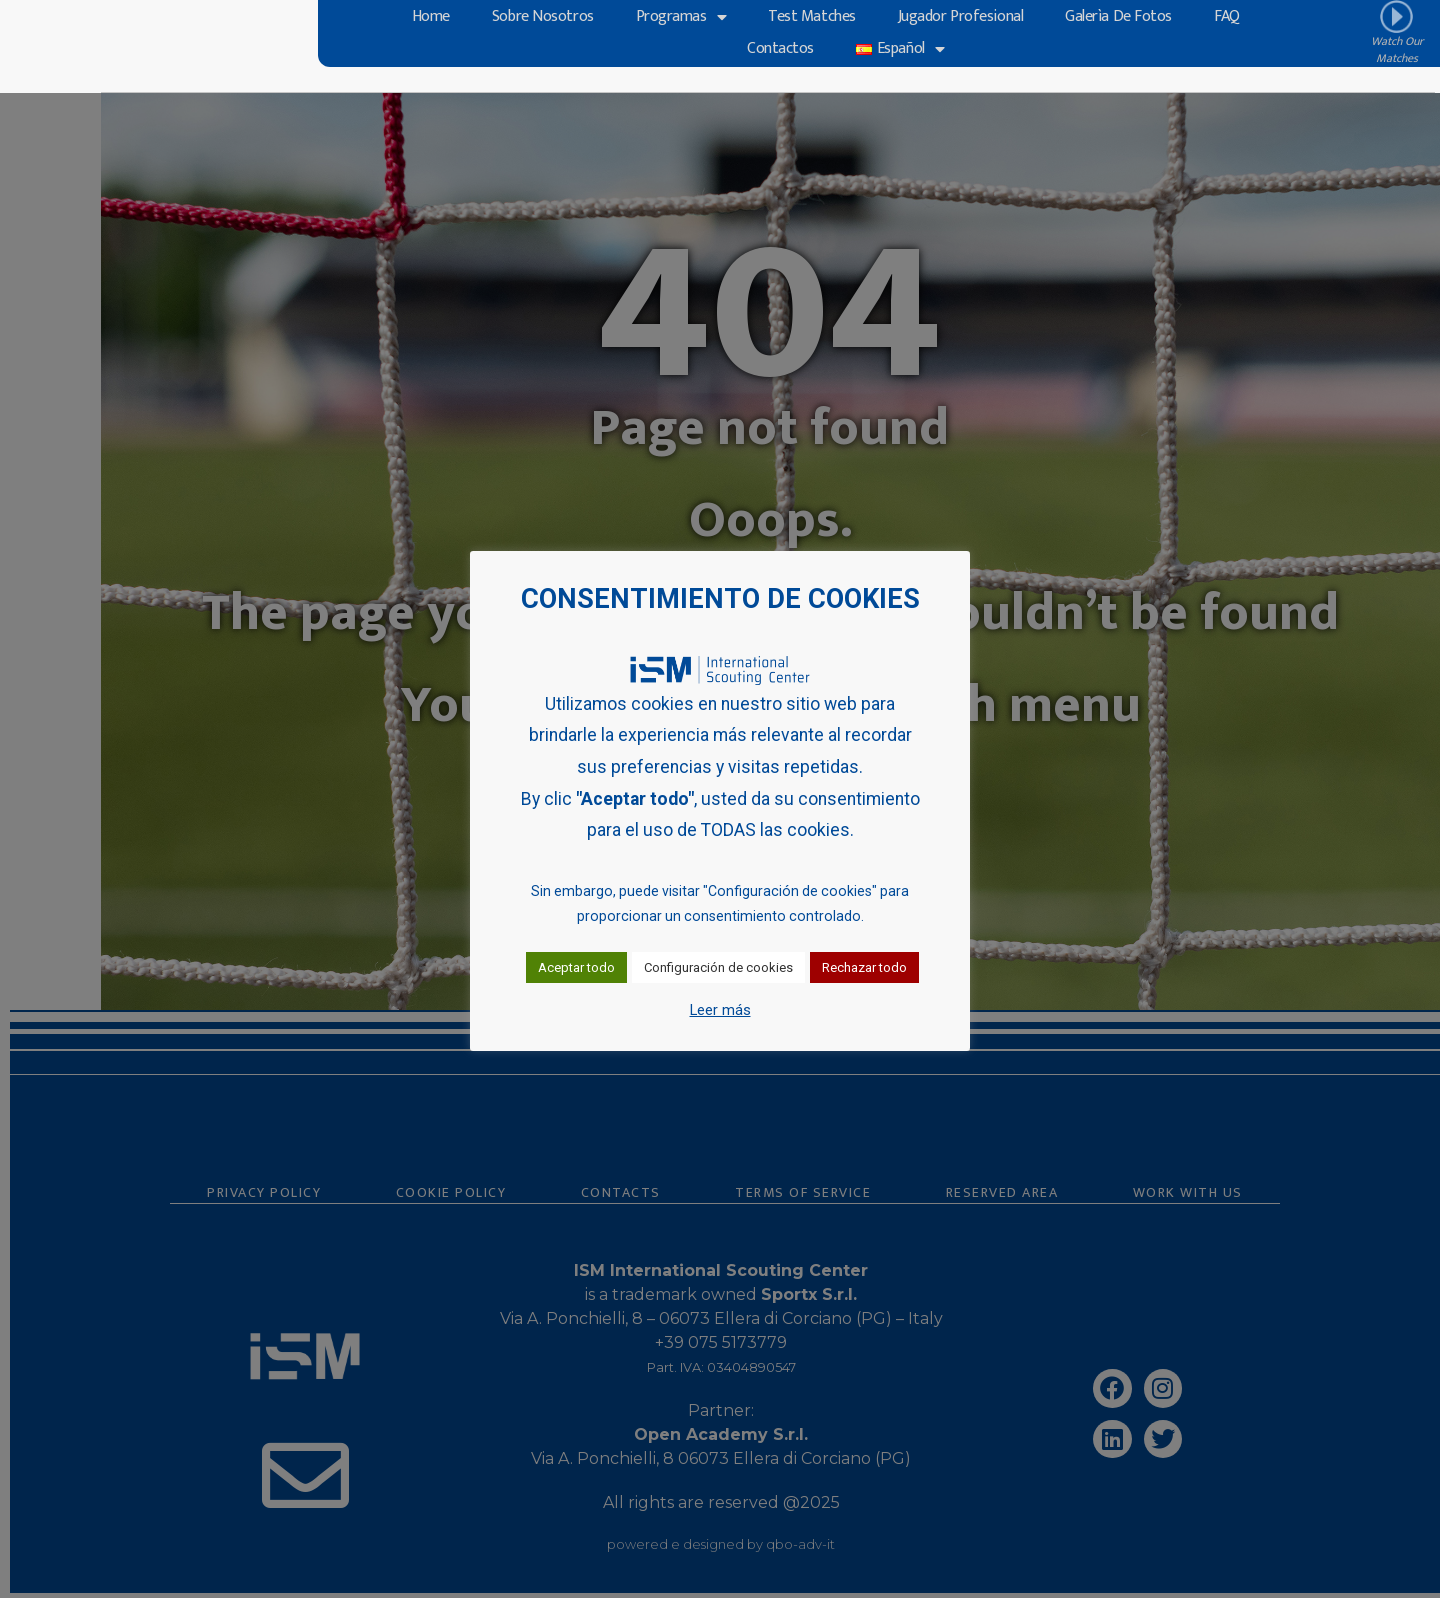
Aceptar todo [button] (576, 967)
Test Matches (812, 17)
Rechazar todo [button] (864, 967)
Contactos (780, 49)
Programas (681, 18)
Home (431, 17)
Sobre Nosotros (543, 17)
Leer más (720, 1010)
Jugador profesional (960, 17)
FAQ (1227, 17)
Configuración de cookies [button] (718, 967)
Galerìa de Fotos (1118, 17)
